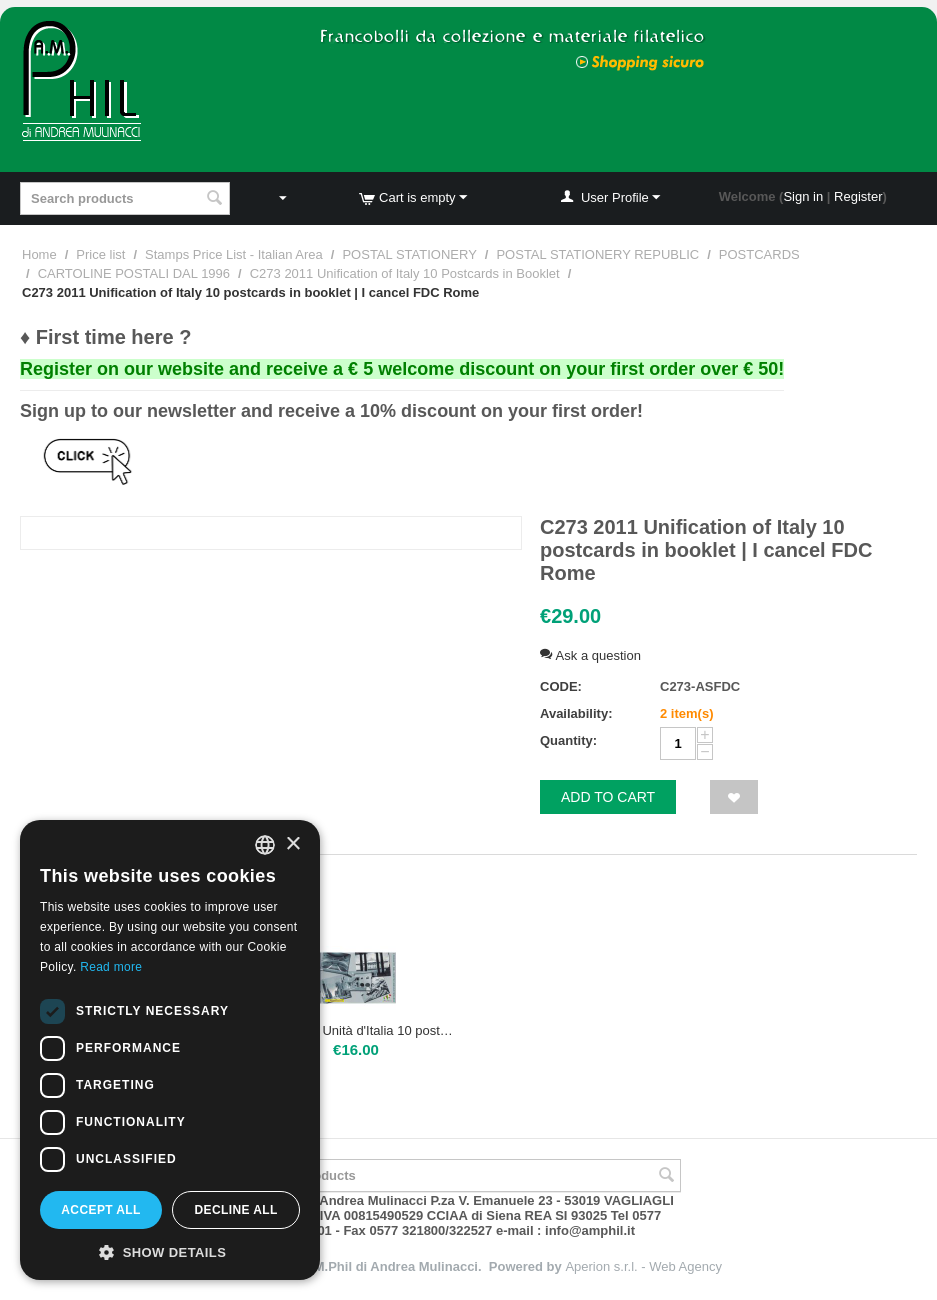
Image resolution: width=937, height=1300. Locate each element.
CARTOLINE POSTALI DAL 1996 (134, 273)
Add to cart (608, 797)
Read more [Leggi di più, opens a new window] (111, 967)
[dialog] (170, 1050)
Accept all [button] (101, 1210)
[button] (170, 1251)
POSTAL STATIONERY (409, 254)
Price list (100, 254)
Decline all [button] (235, 1210)
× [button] (292, 844)
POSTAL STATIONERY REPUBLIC (597, 254)
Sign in (803, 196)
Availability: (576, 713)
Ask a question (590, 655)
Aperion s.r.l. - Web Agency (643, 1266)
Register (858, 196)
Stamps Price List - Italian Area (234, 254)
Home (39, 254)
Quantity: (568, 740)
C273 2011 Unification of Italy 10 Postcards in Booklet (405, 273)
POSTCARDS (759, 254)
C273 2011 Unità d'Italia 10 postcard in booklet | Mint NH (356, 1030)
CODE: (561, 686)
